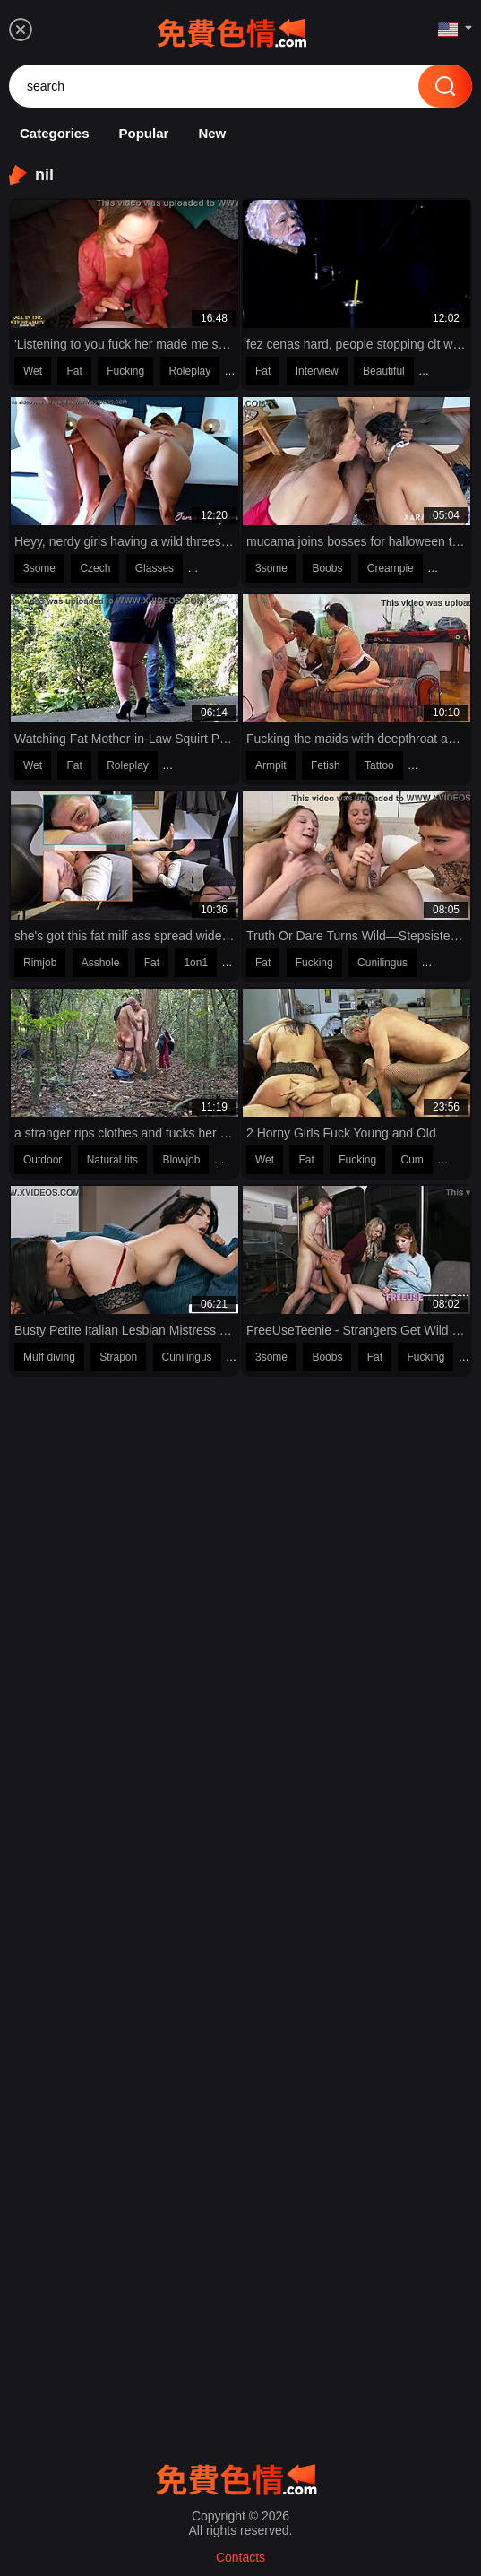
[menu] (20, 29)
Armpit (271, 765)
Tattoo (379, 765)
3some (39, 568)
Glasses (154, 568)
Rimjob (39, 962)
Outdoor (42, 1160)
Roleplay (190, 371)
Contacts (240, 2557)
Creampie (390, 568)
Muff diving (49, 1357)
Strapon (118, 1357)
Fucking (125, 371)
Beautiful (384, 371)
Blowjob (181, 1160)
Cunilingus (382, 962)
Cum (412, 1160)
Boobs (327, 568)
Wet (32, 371)
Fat (74, 371)
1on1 (196, 962)
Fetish (325, 765)
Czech (95, 568)
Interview (317, 371)
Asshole (101, 962)
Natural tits (112, 1160)
